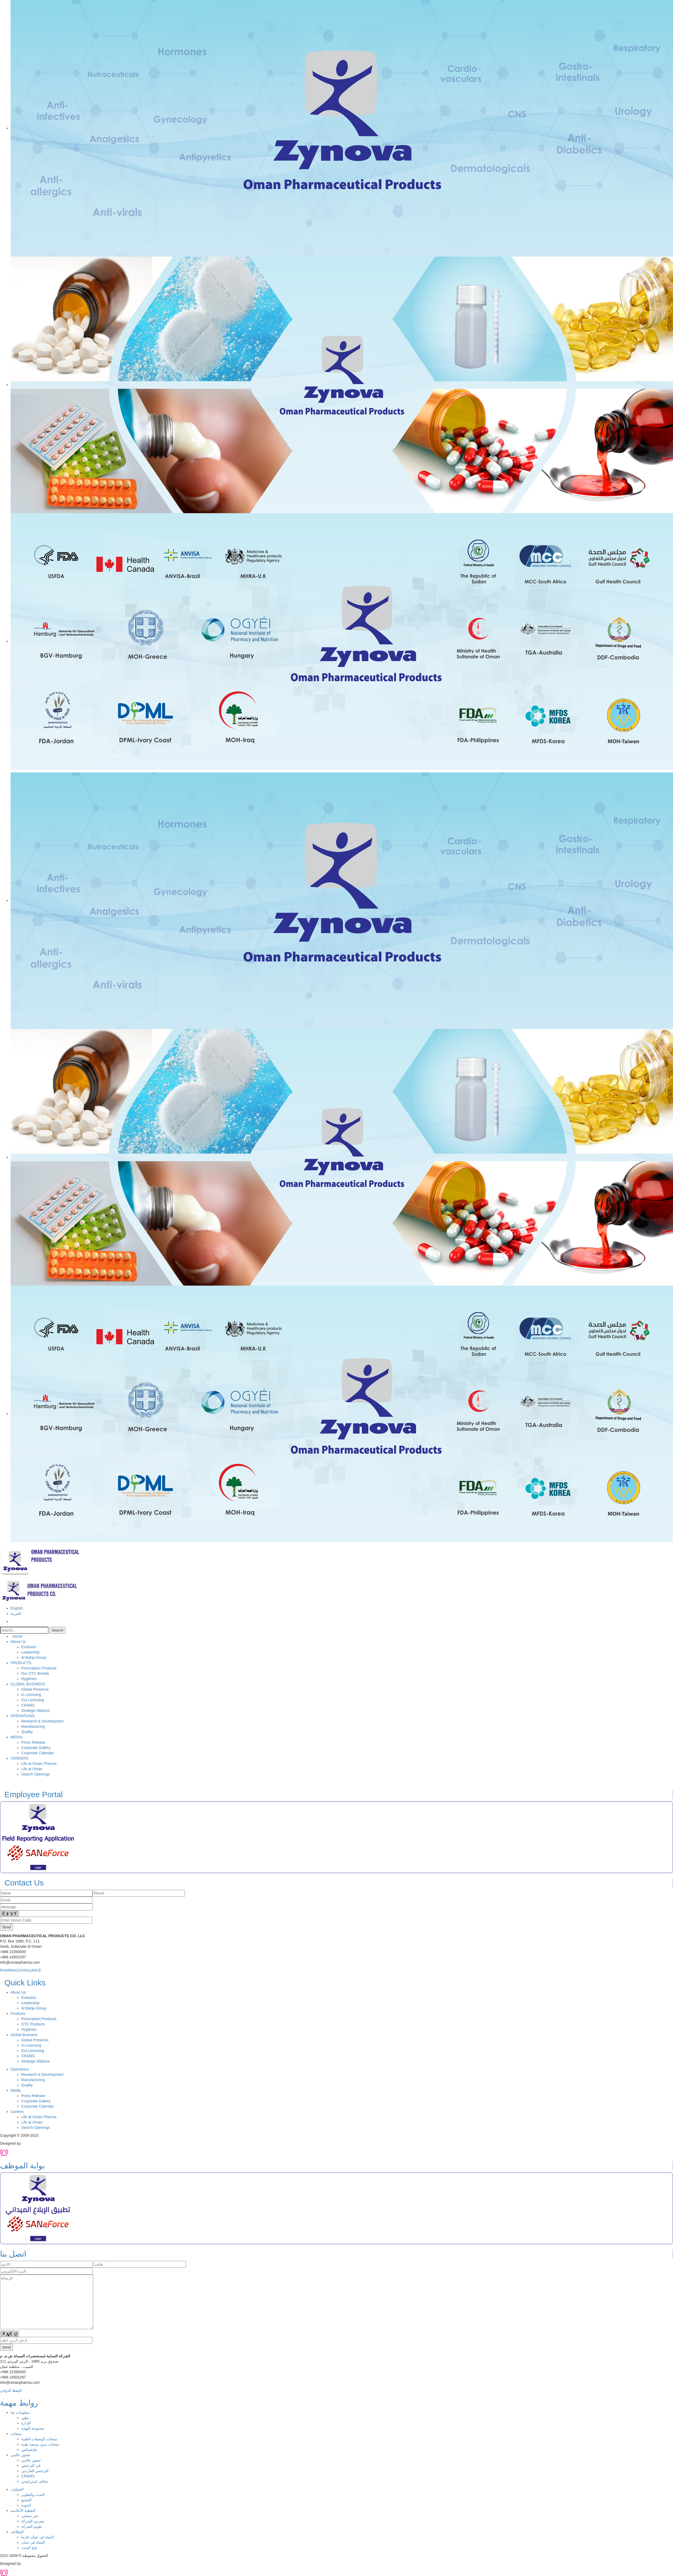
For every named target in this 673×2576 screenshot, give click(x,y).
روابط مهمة (19, 2402)
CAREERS (20, 1758)
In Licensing (31, 1695)
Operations (20, 2069)
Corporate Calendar (37, 1753)
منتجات (16, 2434)
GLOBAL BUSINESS (28, 1684)
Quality (27, 1732)
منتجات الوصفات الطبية (39, 2439)
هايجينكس (29, 2449)
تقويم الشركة (31, 2526)
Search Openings (35, 1774)
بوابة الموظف (22, 2165)
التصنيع (26, 2500)
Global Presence (35, 1689)
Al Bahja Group (33, 1657)
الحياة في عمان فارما (37, 2537)
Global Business (24, 2035)
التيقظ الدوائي (11, 2390)
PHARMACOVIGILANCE (20, 1970)
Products (18, 2013)
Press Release (33, 1742)
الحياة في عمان (33, 2542)
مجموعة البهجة (32, 2428)
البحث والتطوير (33, 2495)
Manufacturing (33, 1726)
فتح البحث (29, 2548)
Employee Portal (31, 1794)
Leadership (30, 1652)
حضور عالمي (20, 2455)
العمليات (17, 2489)
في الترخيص (31, 2465)
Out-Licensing (32, 2051)
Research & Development (42, 1721)
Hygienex (29, 1679)
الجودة (26, 2505)
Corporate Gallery (36, 1748)
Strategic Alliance (35, 1710)
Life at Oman (31, 1769)
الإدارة (26, 2423)
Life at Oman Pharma (38, 1763)
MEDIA (16, 1737)
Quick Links (23, 1982)
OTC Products (33, 2024)
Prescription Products (38, 1668)
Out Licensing (32, 1700)
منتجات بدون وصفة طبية (40, 2444)
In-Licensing (31, 2045)
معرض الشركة (32, 2521)
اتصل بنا (13, 2253)
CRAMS (28, 1705)
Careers (17, 2111)
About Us (18, 1641)
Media (16, 2090)
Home (17, 1636)
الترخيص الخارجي (34, 2471)
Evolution (29, 1647)
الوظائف (17, 2532)
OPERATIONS (23, 1716)
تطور (25, 2418)
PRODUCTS (21, 1663)
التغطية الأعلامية (23, 2510)
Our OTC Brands (35, 1673)
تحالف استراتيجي (34, 2481)
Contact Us (22, 1882)
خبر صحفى (29, 2516)
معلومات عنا (20, 2412)
